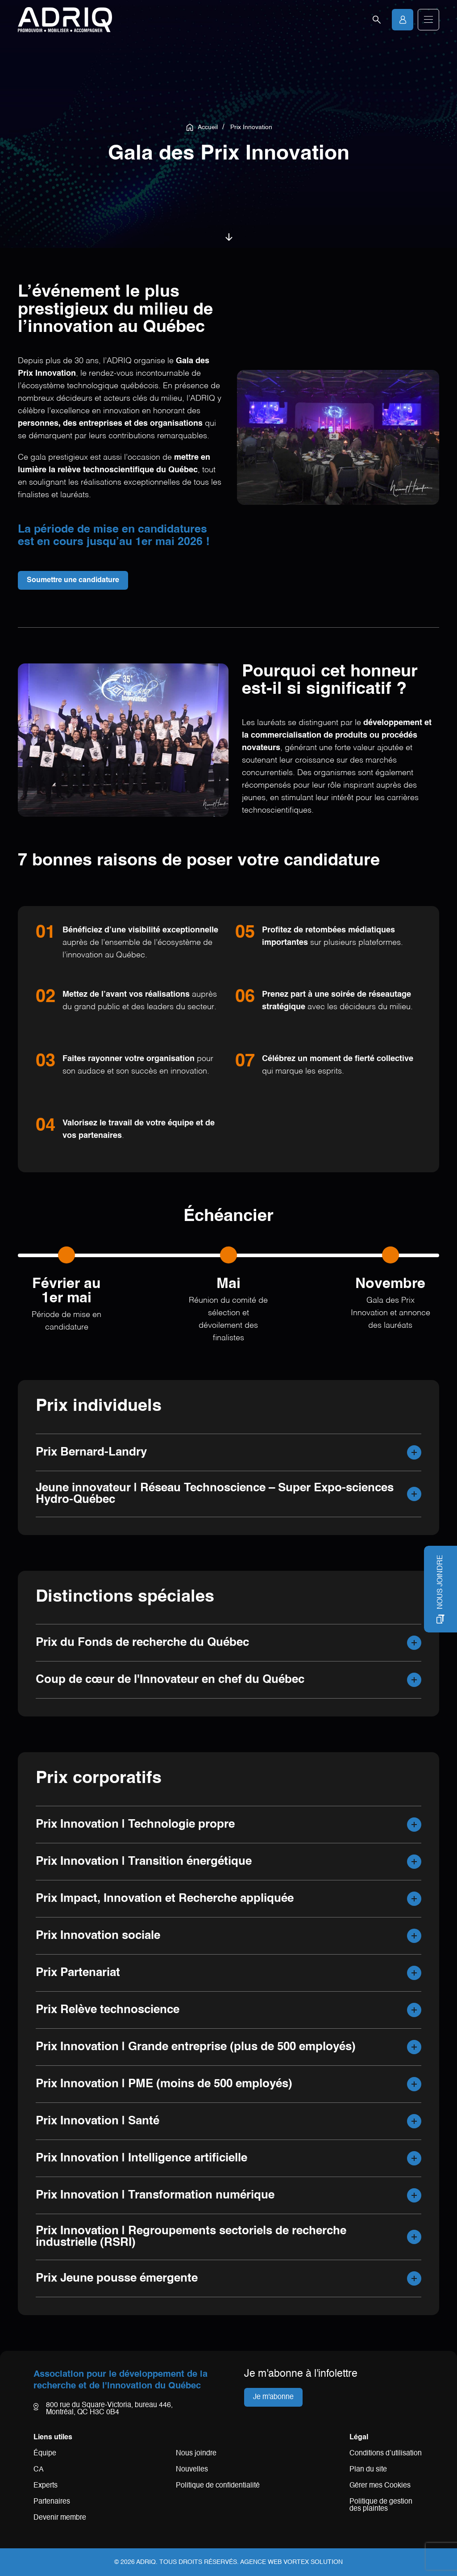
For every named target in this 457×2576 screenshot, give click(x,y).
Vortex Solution (313, 2562)
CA (38, 2469)
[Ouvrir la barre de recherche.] (376, 19)
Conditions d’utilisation (385, 2453)
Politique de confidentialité (218, 2485)
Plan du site (368, 2469)
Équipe (44, 2453)
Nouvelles (192, 2469)
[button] (428, 19)
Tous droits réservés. (199, 2562)
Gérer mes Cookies (380, 2485)
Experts (45, 2485)
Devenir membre (59, 2517)
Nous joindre (196, 2453)
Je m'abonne (273, 2397)
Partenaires (51, 2501)
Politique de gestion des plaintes (380, 2505)
